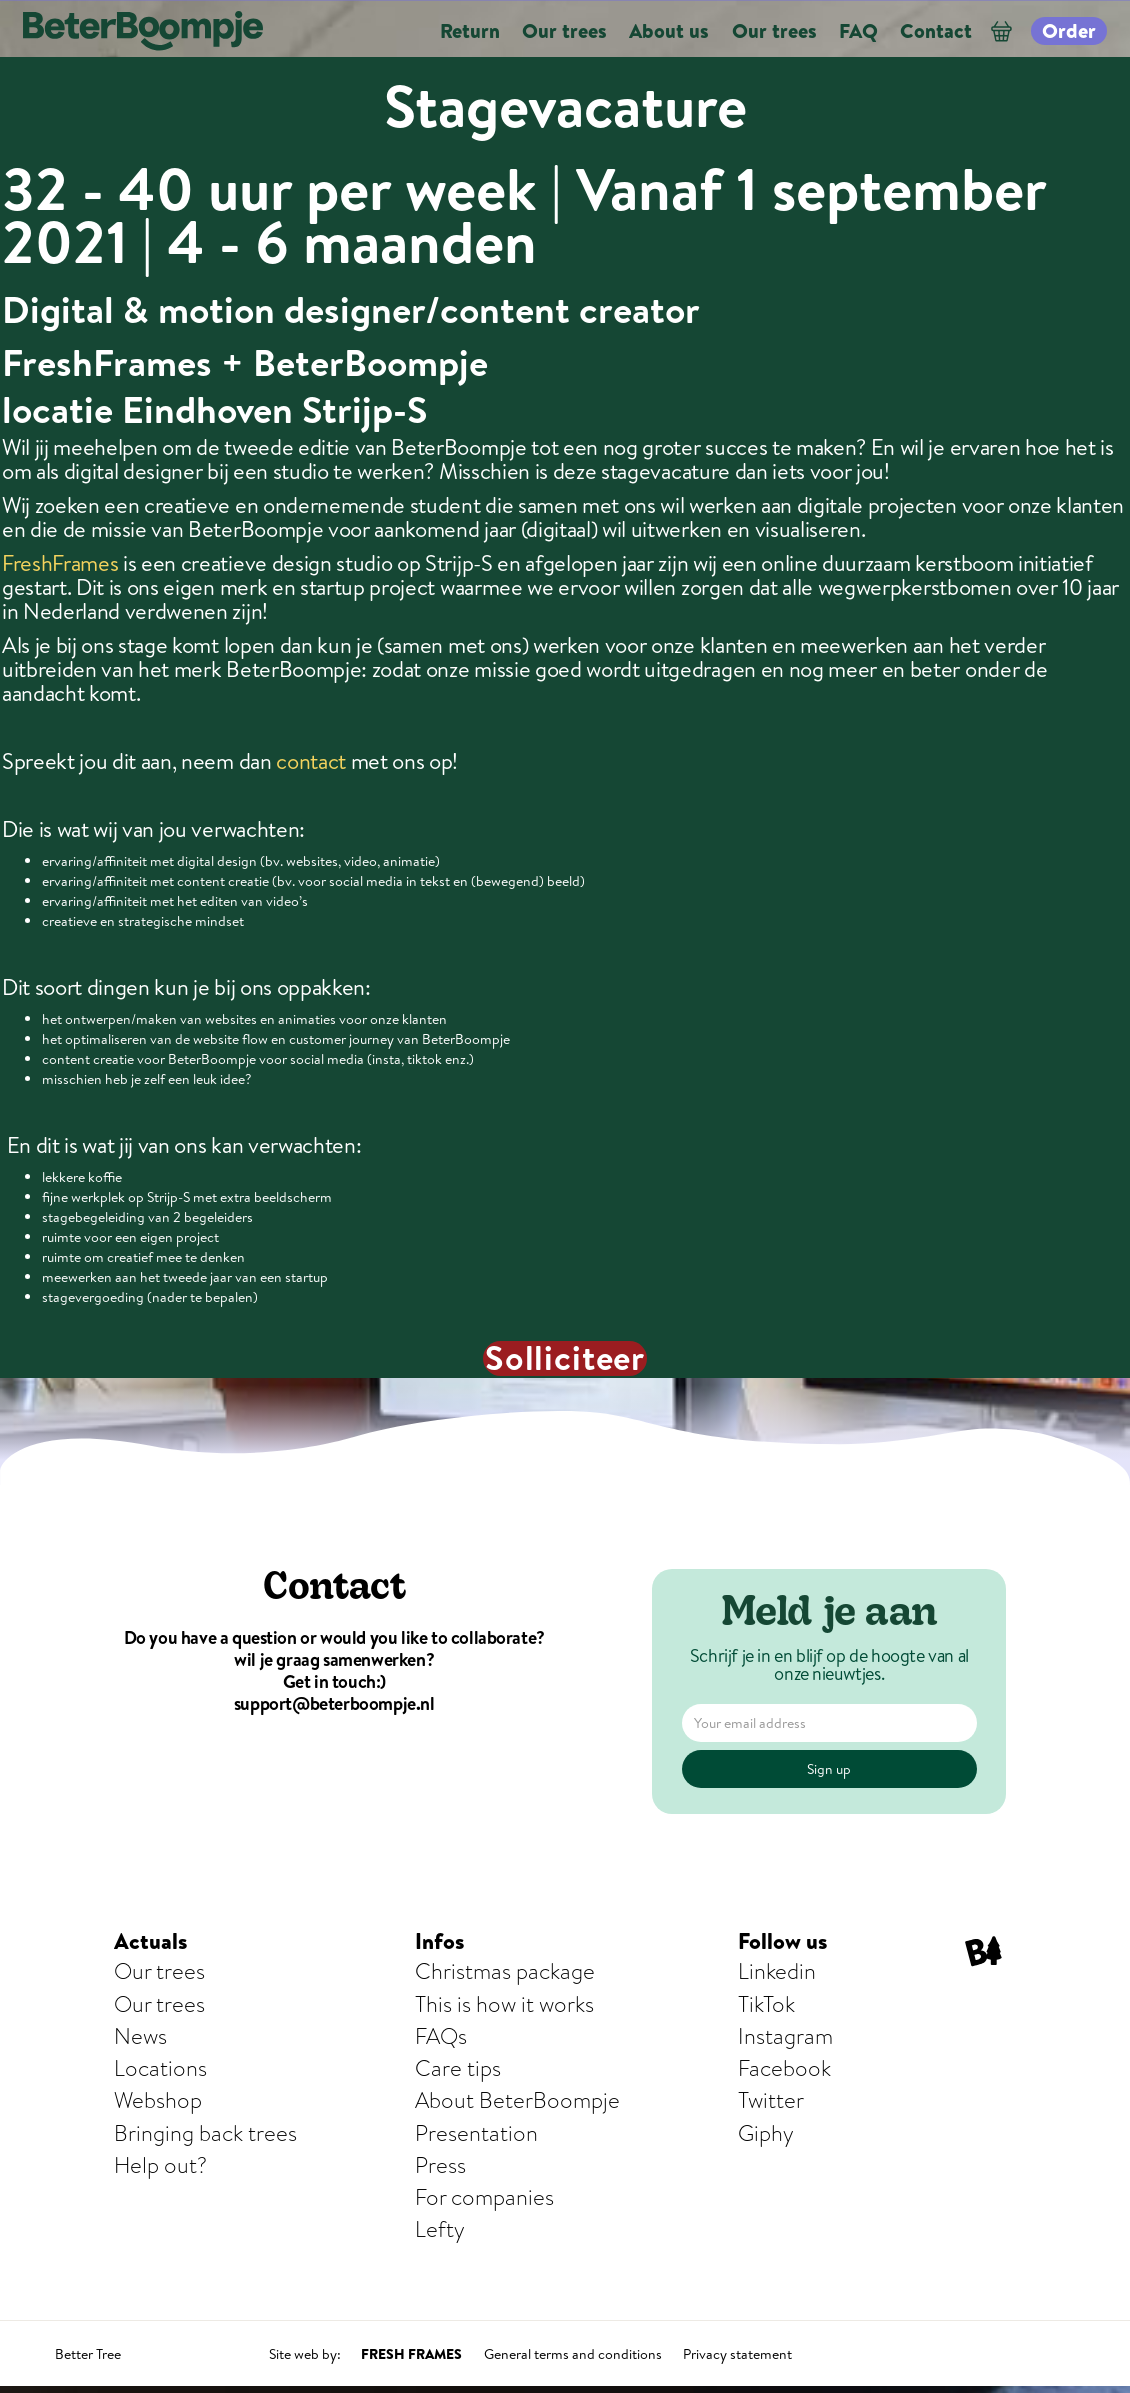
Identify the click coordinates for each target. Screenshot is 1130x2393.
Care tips (458, 2068)
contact (311, 761)
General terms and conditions (573, 2354)
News (140, 2036)
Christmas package (505, 1971)
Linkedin (777, 1971)
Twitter (771, 2100)
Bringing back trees (205, 2133)
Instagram (785, 2036)
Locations (160, 2068)
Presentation (476, 2133)
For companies (484, 2197)
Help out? (160, 2165)
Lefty (440, 2229)
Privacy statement (737, 2354)
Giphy (766, 2133)
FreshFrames (60, 563)
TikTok (766, 2004)
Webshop (158, 2100)
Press (440, 2165)
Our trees (159, 1971)
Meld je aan (829, 1615)
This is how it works (504, 2004)
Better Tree (88, 2354)
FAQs (441, 2036)
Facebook (784, 2068)
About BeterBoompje (517, 2100)
